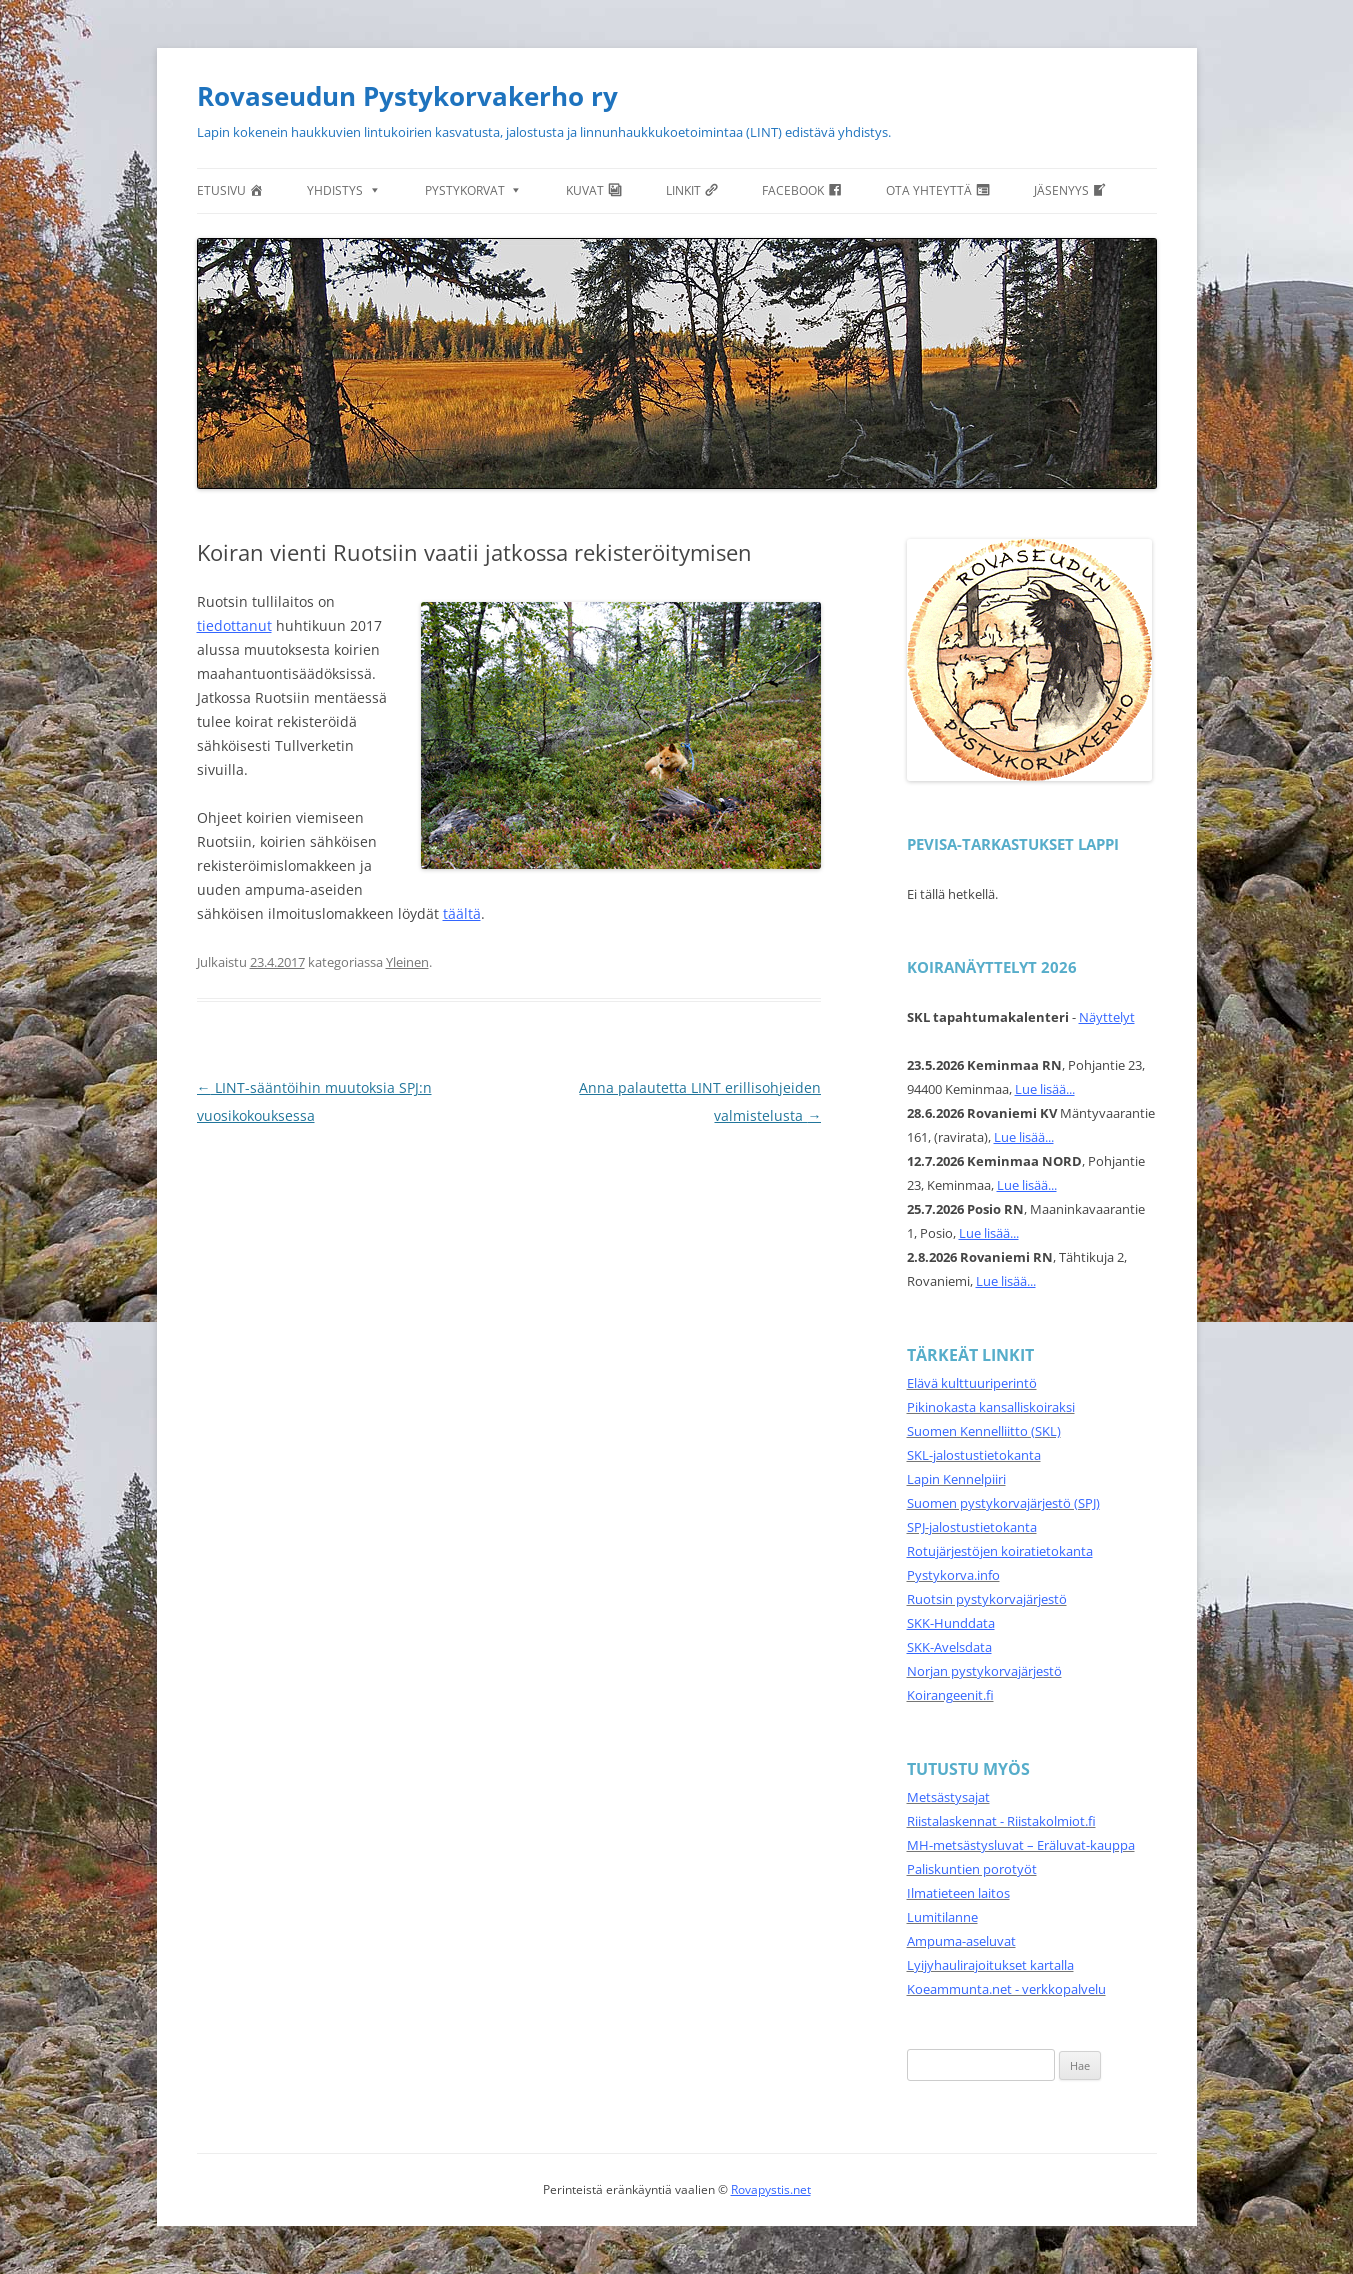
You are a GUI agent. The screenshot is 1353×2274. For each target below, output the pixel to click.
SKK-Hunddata (951, 1623)
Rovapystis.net (771, 2189)
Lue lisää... (1045, 1089)
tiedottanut (234, 625)
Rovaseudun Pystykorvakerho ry (407, 96)
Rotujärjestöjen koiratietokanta (1000, 1551)
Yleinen (407, 962)
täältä (462, 913)
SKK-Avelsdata (949, 1647)
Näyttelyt (1107, 1017)
